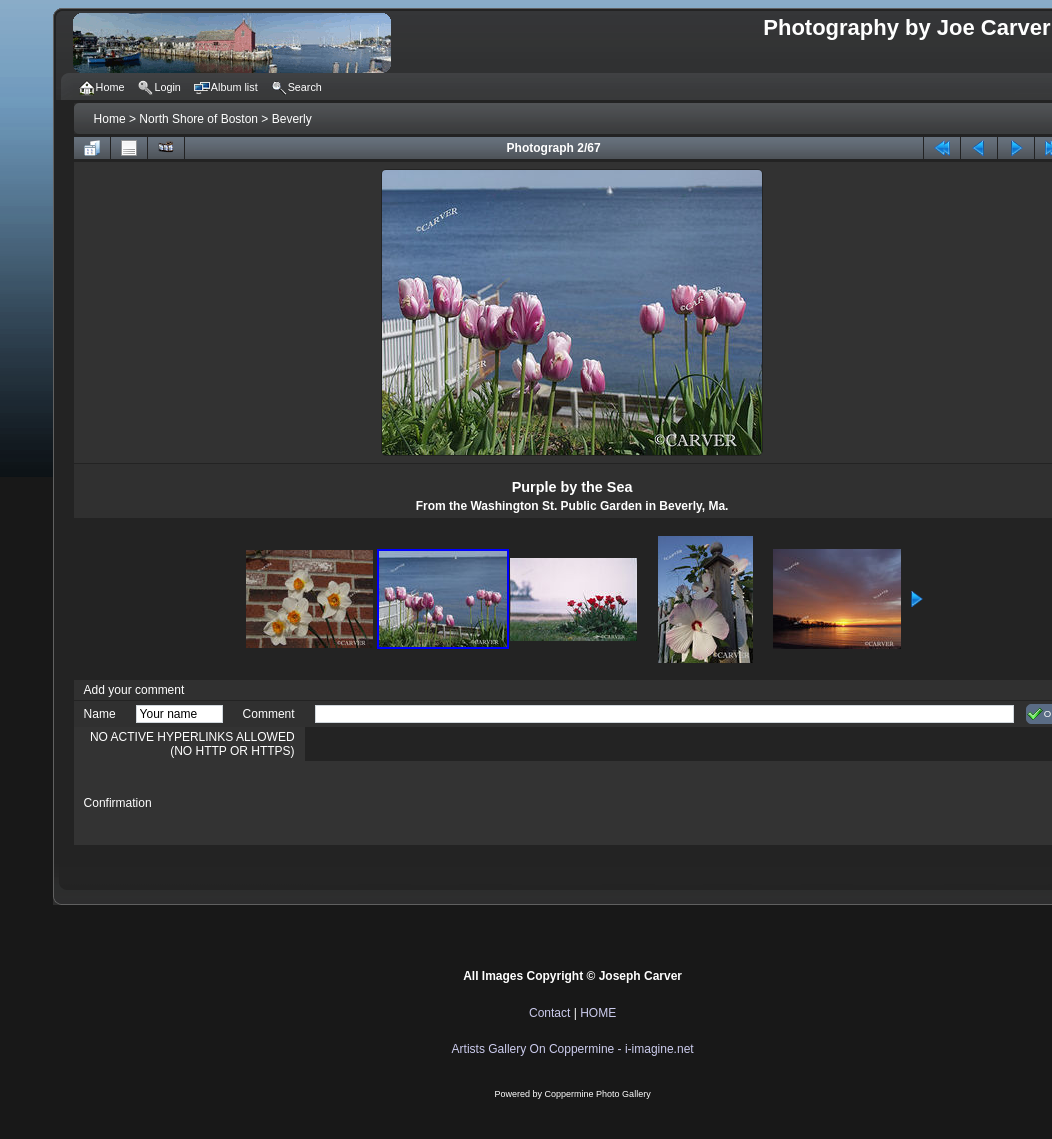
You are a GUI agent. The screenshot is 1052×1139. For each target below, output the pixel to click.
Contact (549, 1013)
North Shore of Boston (198, 119)
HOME (598, 1013)
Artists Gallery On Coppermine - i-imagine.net (573, 1049)
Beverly (292, 119)
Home (110, 119)
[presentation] (467, 803)
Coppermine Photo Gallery (598, 1094)
